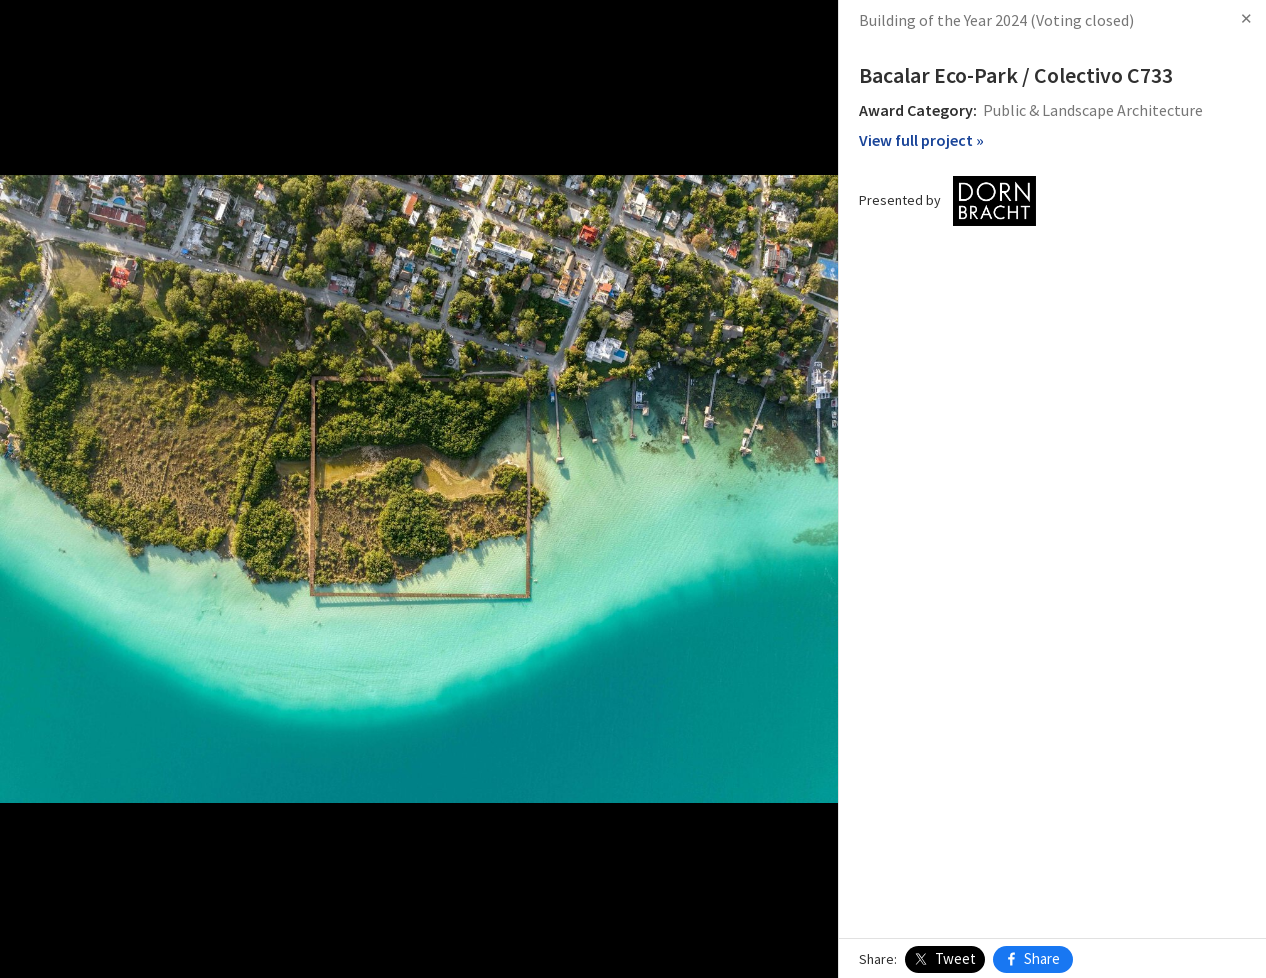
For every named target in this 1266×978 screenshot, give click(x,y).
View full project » (921, 140)
